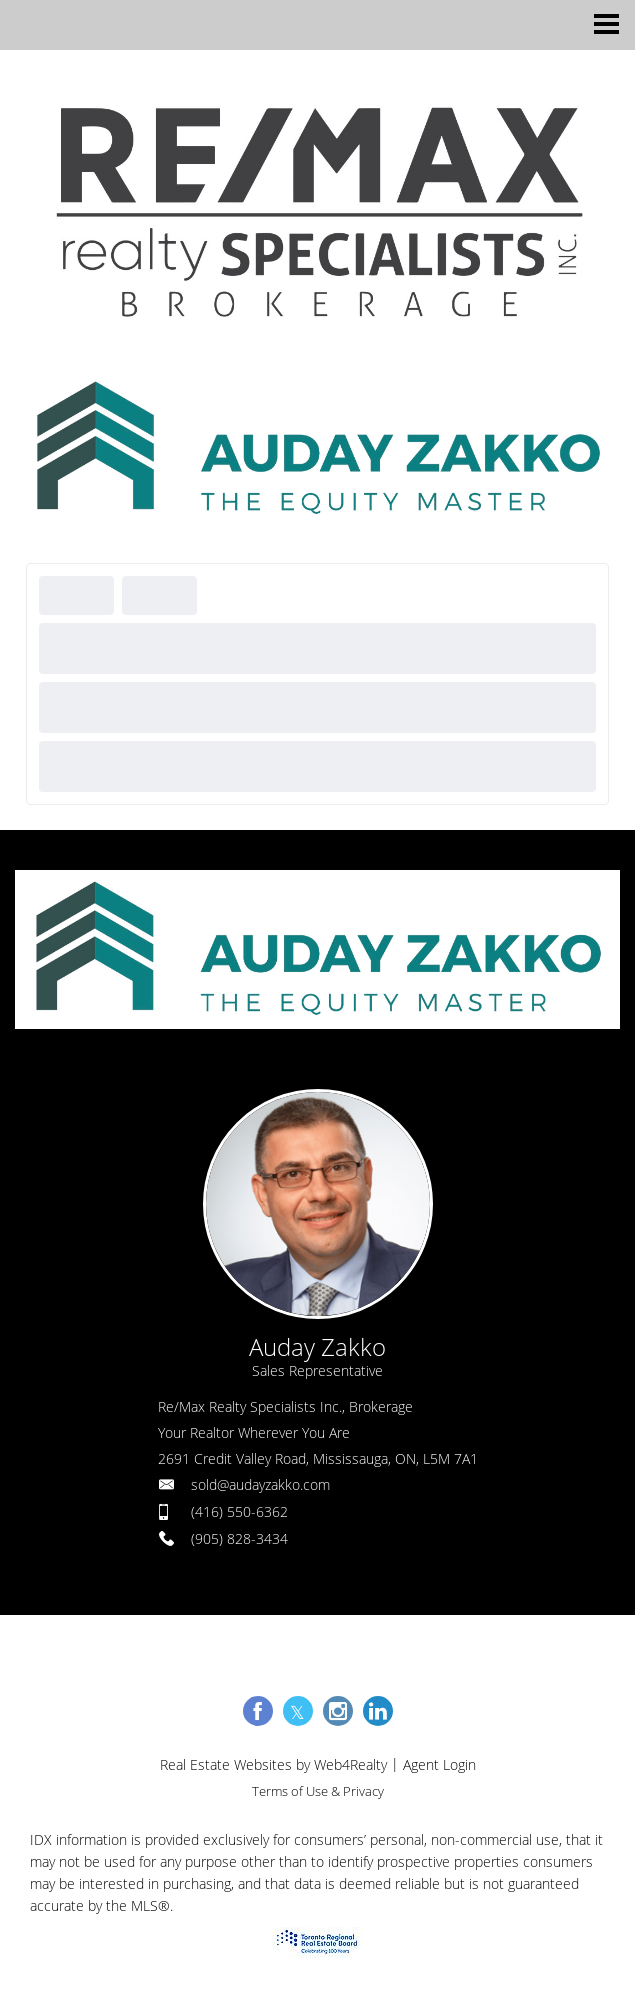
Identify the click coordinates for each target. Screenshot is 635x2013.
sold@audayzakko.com (260, 1484)
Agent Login (439, 1764)
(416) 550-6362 (239, 1511)
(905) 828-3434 (239, 1538)
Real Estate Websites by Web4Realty (273, 1764)
